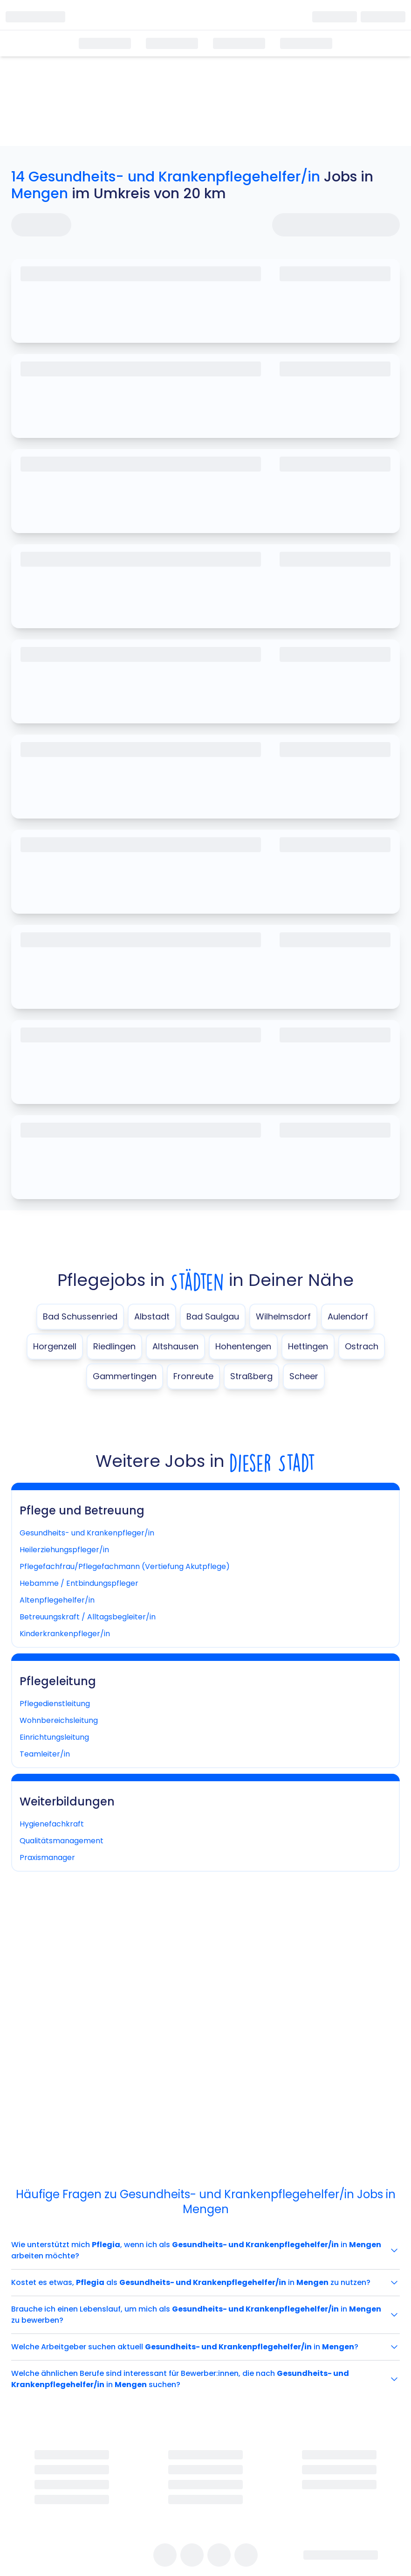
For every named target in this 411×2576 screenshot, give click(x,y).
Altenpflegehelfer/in (57, 1600)
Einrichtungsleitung (54, 1737)
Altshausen (175, 1346)
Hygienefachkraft (52, 1824)
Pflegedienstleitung (55, 1703)
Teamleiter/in (45, 1754)
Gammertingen (125, 1376)
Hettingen (308, 1346)
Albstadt (152, 1316)
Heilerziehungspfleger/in (64, 1549)
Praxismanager (47, 1857)
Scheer (303, 1376)
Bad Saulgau (212, 1316)
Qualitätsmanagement (61, 1840)
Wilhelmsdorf (283, 1316)
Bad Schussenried (80, 1316)
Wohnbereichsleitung (59, 1720)
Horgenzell (54, 1346)
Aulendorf (348, 1316)
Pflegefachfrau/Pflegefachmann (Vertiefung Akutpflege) (125, 1566)
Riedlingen (114, 1346)
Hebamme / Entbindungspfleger (79, 1583)
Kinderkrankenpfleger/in (65, 1633)
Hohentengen (243, 1346)
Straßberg (251, 1376)
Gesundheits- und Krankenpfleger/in (87, 1533)
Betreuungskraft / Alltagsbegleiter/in (88, 1616)
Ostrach (361, 1346)
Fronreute (193, 1376)
